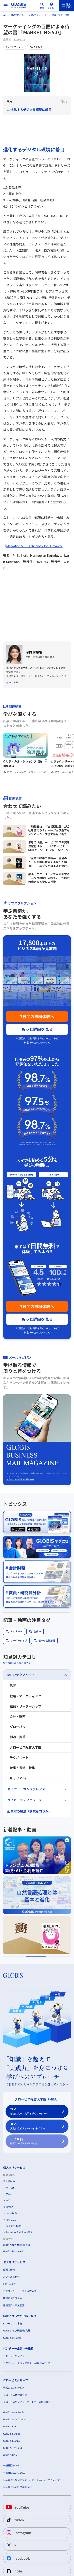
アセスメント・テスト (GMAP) (19, 2291)
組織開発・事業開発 (13, 2305)
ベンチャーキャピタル (15, 2355)
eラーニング (9, 2283)
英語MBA (8, 2206)
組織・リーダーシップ (25, 1706)
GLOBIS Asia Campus (15, 2419)
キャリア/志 (18, 1778)
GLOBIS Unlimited (13, 2251)
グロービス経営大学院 (25, 1747)
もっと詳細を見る (37, 1029)
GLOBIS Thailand (12, 2448)
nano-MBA (12, 2213)
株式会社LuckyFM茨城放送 (17, 2487)
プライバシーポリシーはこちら (20, 1479)
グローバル (17, 1727)
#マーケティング (15, 46)
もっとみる (12, 682)
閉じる (64, 101)
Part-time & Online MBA (19, 2232)
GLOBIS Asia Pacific (14, 2412)
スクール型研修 (11, 2276)
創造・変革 (17, 1737)
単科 (34, 2126)
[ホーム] (4, 15)
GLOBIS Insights (12, 2337)
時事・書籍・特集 (60, 15)
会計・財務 (17, 1716)
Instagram (18, 2532)
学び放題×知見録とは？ (15, 1663)
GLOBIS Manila (11, 2441)
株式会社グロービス (13, 2387)
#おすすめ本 (36, 46)
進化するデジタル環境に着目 (31, 109)
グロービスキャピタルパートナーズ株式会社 (27, 2402)
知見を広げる (17, 15)
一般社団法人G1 (12, 2465)
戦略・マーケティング (25, 1696)
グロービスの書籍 (12, 2323)
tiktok (14, 2520)
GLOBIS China (11, 2426)
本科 (34, 2111)
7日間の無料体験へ (37, 1016)
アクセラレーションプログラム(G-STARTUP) (27, 2363)
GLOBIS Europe (11, 2433)
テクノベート (19, 1757)
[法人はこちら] (66, 5)
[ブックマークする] (46, 760)
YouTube (17, 2507)
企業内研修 (9, 2269)
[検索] (42, 5)
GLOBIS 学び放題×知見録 (16, 2245)
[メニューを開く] (5, 5)
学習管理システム (12, 2298)
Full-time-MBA (14, 2226)
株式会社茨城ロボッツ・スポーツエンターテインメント (32, 2479)
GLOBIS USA (10, 2455)
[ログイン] (51, 5)
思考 (13, 1686)
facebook (17, 2558)
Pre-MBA (11, 2219)
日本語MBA (9, 2181)
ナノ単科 (34, 2141)
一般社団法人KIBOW (14, 2472)
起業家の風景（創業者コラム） (29, 1811)
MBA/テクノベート (37, 15)
